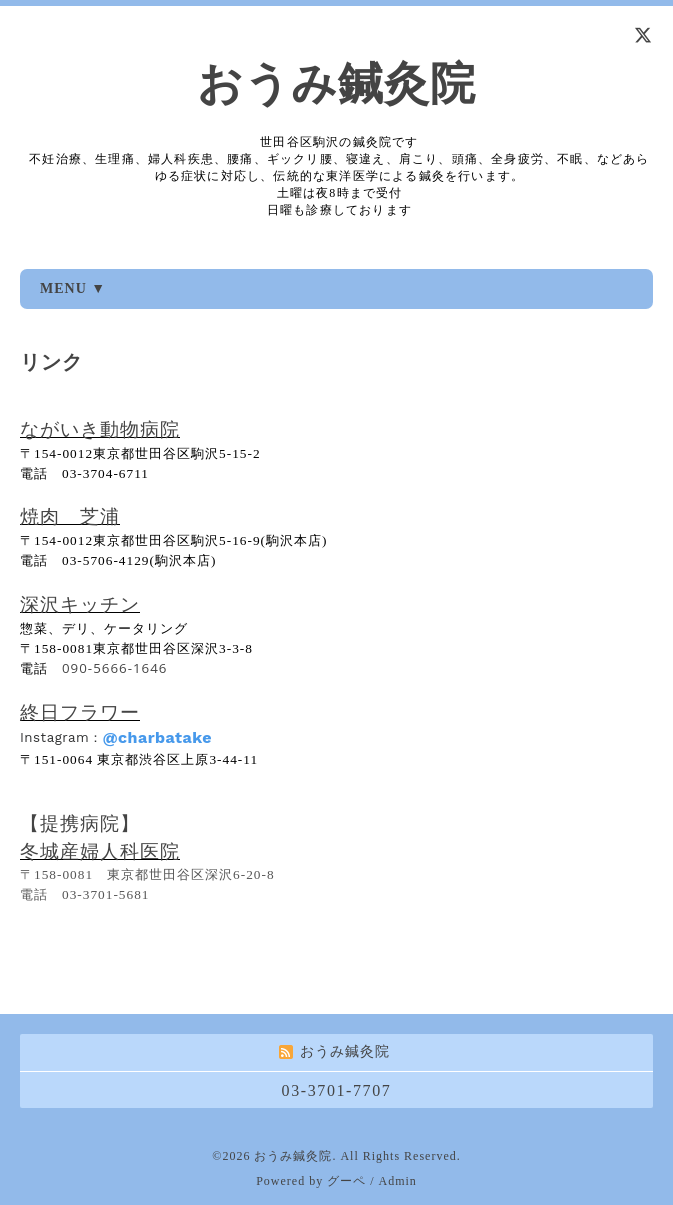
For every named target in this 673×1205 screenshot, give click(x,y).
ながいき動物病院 (100, 429)
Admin (398, 1181)
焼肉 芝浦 (70, 516)
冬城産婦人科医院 (100, 850)
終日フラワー (80, 711)
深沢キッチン (80, 604)
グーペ (346, 1181)
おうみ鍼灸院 (336, 84)
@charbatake (157, 737)
